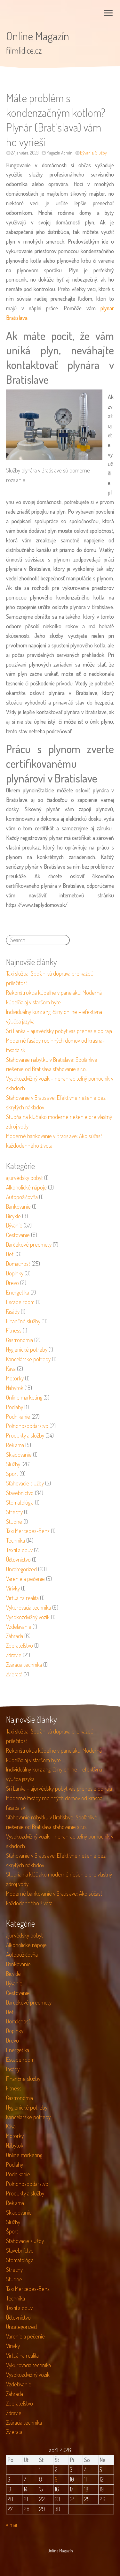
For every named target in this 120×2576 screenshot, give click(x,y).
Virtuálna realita (22, 1597)
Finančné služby (23, 1321)
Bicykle (13, 1216)
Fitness (13, 1330)
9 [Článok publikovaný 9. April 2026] (56, 2479)
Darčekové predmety (29, 1244)
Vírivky (13, 1588)
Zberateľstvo (19, 1645)
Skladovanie (19, 1454)
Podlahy (14, 1406)
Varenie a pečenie (25, 1578)
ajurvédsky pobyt (24, 1177)
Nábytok (14, 1387)
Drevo (12, 1282)
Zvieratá (14, 1674)
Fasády (13, 1311)
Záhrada (14, 1635)
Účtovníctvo (18, 1559)
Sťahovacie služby (25, 1483)
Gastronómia (19, 1339)
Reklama (15, 1444)
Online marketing (24, 1397)
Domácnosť (18, 1263)
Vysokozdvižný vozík (28, 1616)
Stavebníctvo (20, 1492)
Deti (10, 1254)
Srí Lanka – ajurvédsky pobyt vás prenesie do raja (59, 1030)
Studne (14, 1521)
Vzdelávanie (18, 1626)
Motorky (15, 1378)
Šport (12, 1473)
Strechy (14, 1511)
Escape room (20, 1301)
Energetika (17, 1292)
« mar (12, 2524)
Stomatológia (20, 1502)
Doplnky (14, 1273)
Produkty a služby (25, 1435)
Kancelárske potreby (28, 1359)
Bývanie (86, 152)
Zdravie (13, 1654)
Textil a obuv (19, 1549)
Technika (15, 1540)
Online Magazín (37, 36)
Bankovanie (18, 1206)
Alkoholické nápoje (26, 1187)
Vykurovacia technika (28, 1607)
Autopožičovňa (22, 1196)
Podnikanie (18, 1416)
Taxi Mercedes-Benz (28, 1530)
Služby (101, 152)
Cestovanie (18, 1234)
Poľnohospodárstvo (27, 1425)
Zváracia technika (24, 1664)
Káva (11, 1368)
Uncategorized (21, 1569)
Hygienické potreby (26, 1349)
